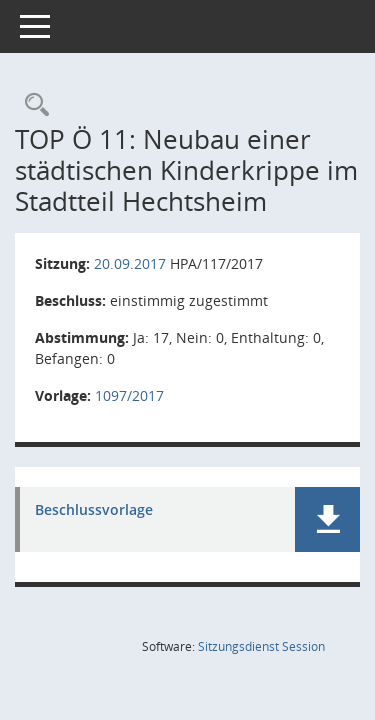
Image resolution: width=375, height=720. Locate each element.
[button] (327, 519)
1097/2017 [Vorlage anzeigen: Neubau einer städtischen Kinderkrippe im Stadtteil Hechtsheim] (129, 395)
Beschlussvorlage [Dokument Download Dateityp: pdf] (94, 510)
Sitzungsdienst (261, 646)
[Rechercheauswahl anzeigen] (32, 105)
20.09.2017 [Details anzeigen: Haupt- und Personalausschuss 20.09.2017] (130, 263)
